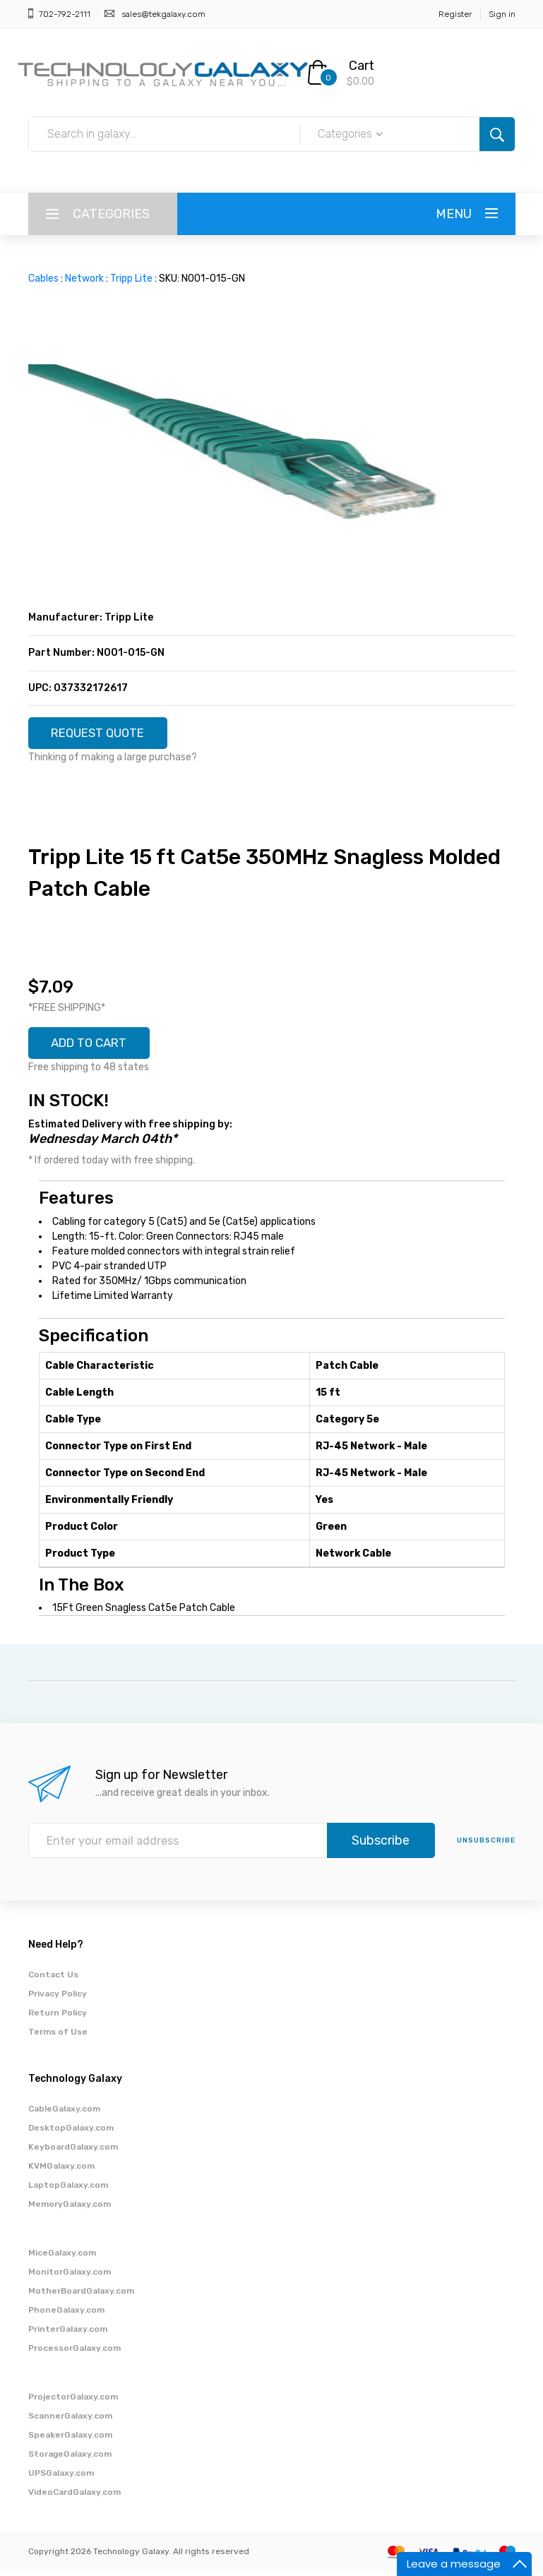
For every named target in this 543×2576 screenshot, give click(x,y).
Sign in (502, 14)
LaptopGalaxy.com (68, 2190)
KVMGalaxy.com (61, 2171)
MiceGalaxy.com (62, 2258)
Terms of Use (58, 2037)
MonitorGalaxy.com (69, 2277)
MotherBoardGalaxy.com (81, 2296)
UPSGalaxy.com (61, 2478)
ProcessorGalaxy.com (74, 2353)
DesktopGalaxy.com (71, 2133)
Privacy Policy (57, 1998)
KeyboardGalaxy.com (73, 2152)
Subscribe (381, 1845)
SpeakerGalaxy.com (70, 2440)
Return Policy (57, 2018)
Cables (43, 278)
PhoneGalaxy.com (66, 2315)
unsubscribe (486, 1845)
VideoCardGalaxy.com (74, 2497)
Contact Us (53, 1979)
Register (455, 14)
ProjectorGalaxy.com (73, 2402)
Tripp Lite (131, 278)
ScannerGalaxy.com (70, 2421)
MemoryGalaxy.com (69, 2209)
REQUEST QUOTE (104, 734)
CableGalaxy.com (64, 2114)
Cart (361, 65)
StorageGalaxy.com (70, 2459)
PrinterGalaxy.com (67, 2334)
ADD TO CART (94, 1047)
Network (84, 278)
